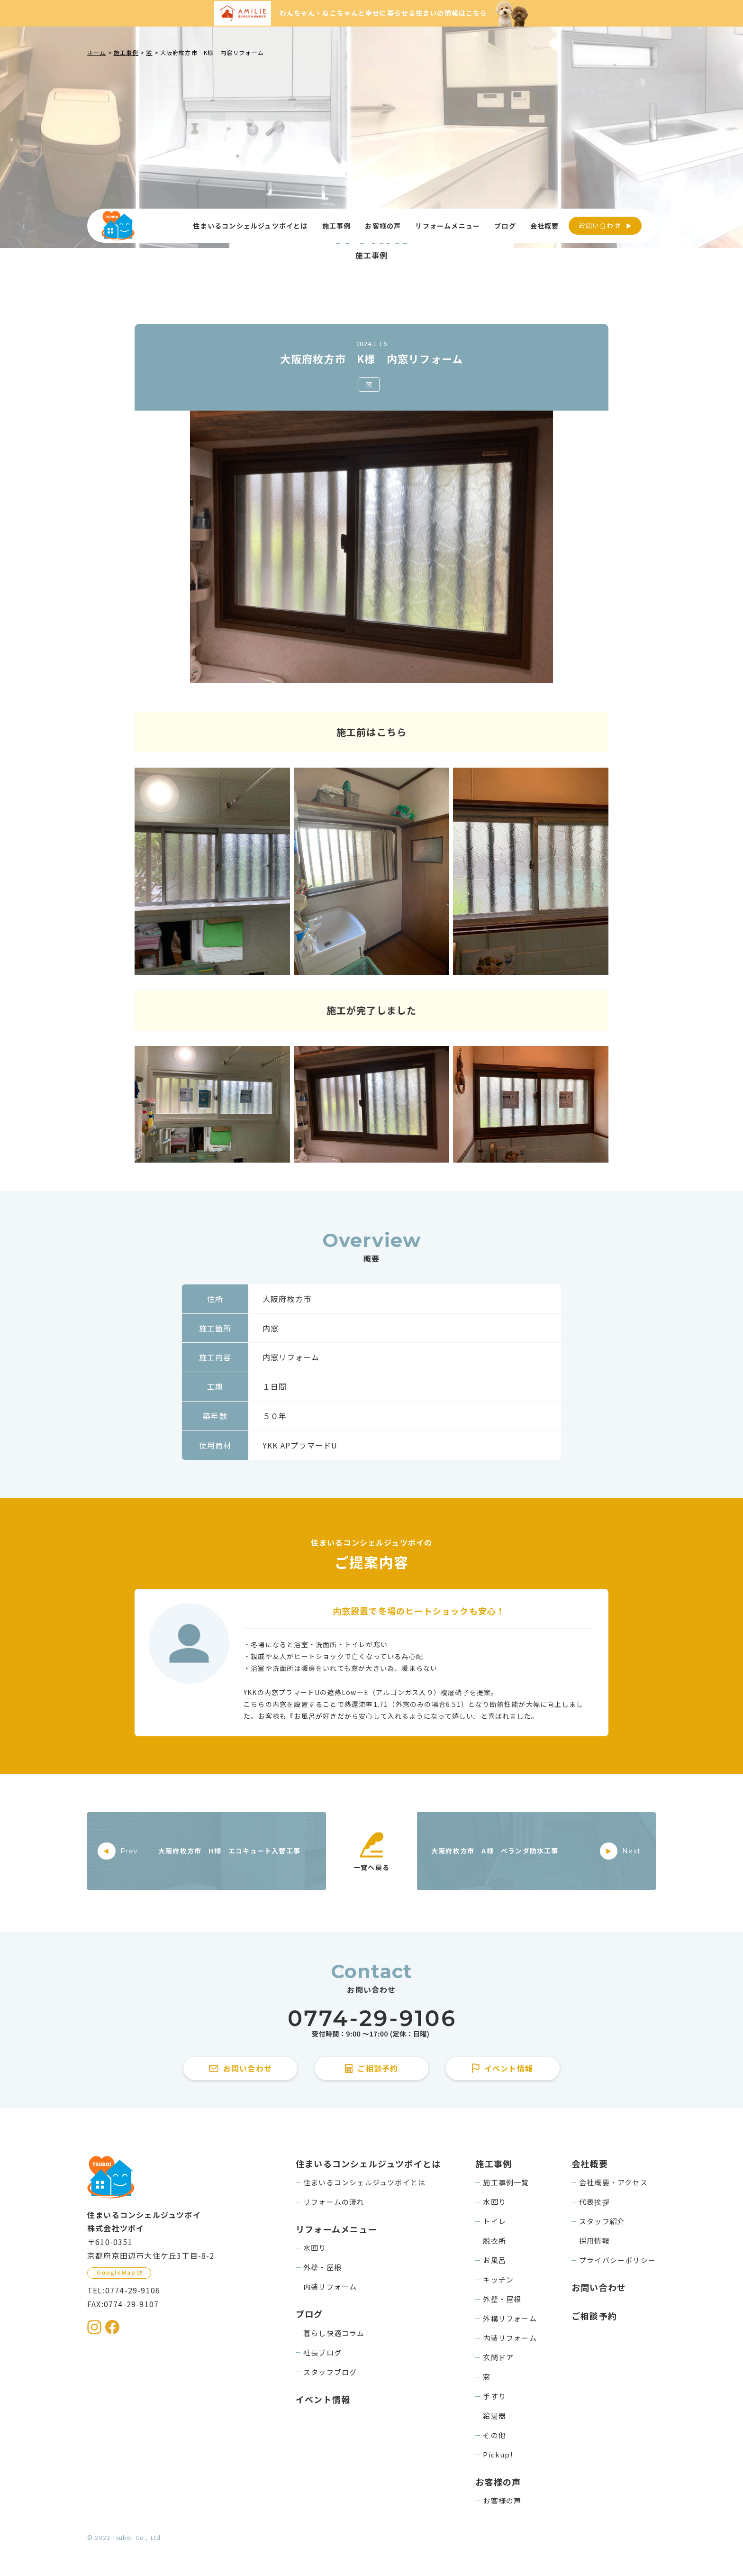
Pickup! (498, 2454)
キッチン (498, 2279)
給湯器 (494, 2415)
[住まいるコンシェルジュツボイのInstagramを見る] (94, 2327)
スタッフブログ (330, 2372)
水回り (314, 2248)
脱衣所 (494, 2241)
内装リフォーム (330, 2287)
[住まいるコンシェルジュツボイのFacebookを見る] (112, 2327)
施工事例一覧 (506, 2182)
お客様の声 (502, 2500)
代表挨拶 (594, 2202)
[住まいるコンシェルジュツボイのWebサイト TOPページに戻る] (118, 226)
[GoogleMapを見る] (119, 2273)
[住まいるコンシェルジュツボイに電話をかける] (371, 2023)
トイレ (494, 2221)
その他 (494, 2435)
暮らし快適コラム (334, 2333)
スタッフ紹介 (602, 2221)
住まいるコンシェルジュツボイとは (364, 2182)
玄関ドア (498, 2357)
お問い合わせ (599, 225)
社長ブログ (322, 2352)
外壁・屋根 (322, 2267)
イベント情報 (323, 2399)
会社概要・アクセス (613, 2182)
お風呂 (494, 2260)
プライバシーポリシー (617, 2260)
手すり (494, 2396)
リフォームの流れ (334, 2202)
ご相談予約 (594, 2316)
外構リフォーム (509, 2318)
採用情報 (594, 2241)
